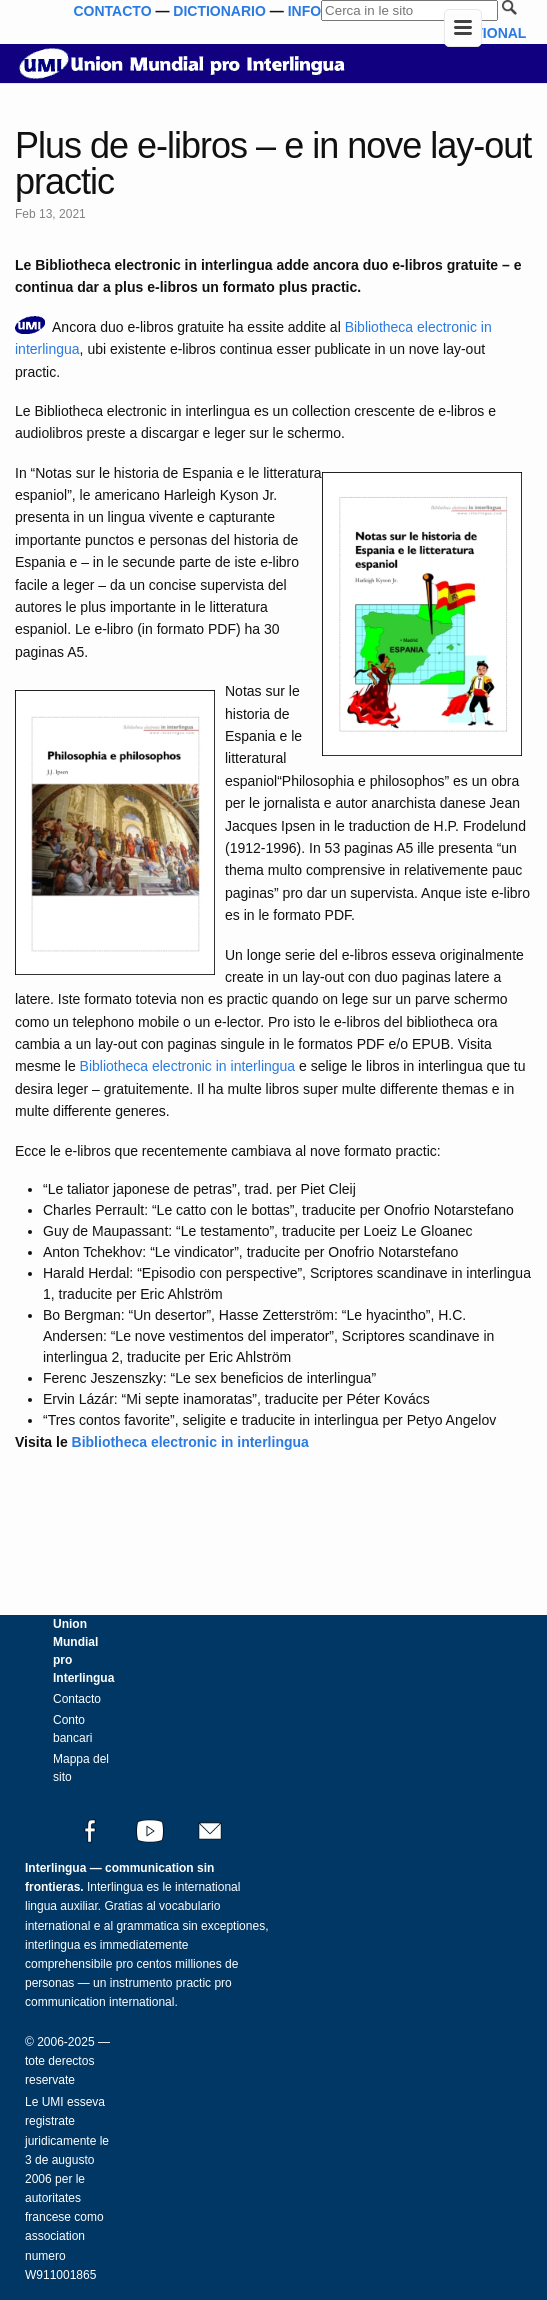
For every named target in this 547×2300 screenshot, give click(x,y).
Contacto (77, 1699)
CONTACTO (112, 11)
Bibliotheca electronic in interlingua (188, 1066)
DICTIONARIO (219, 11)
